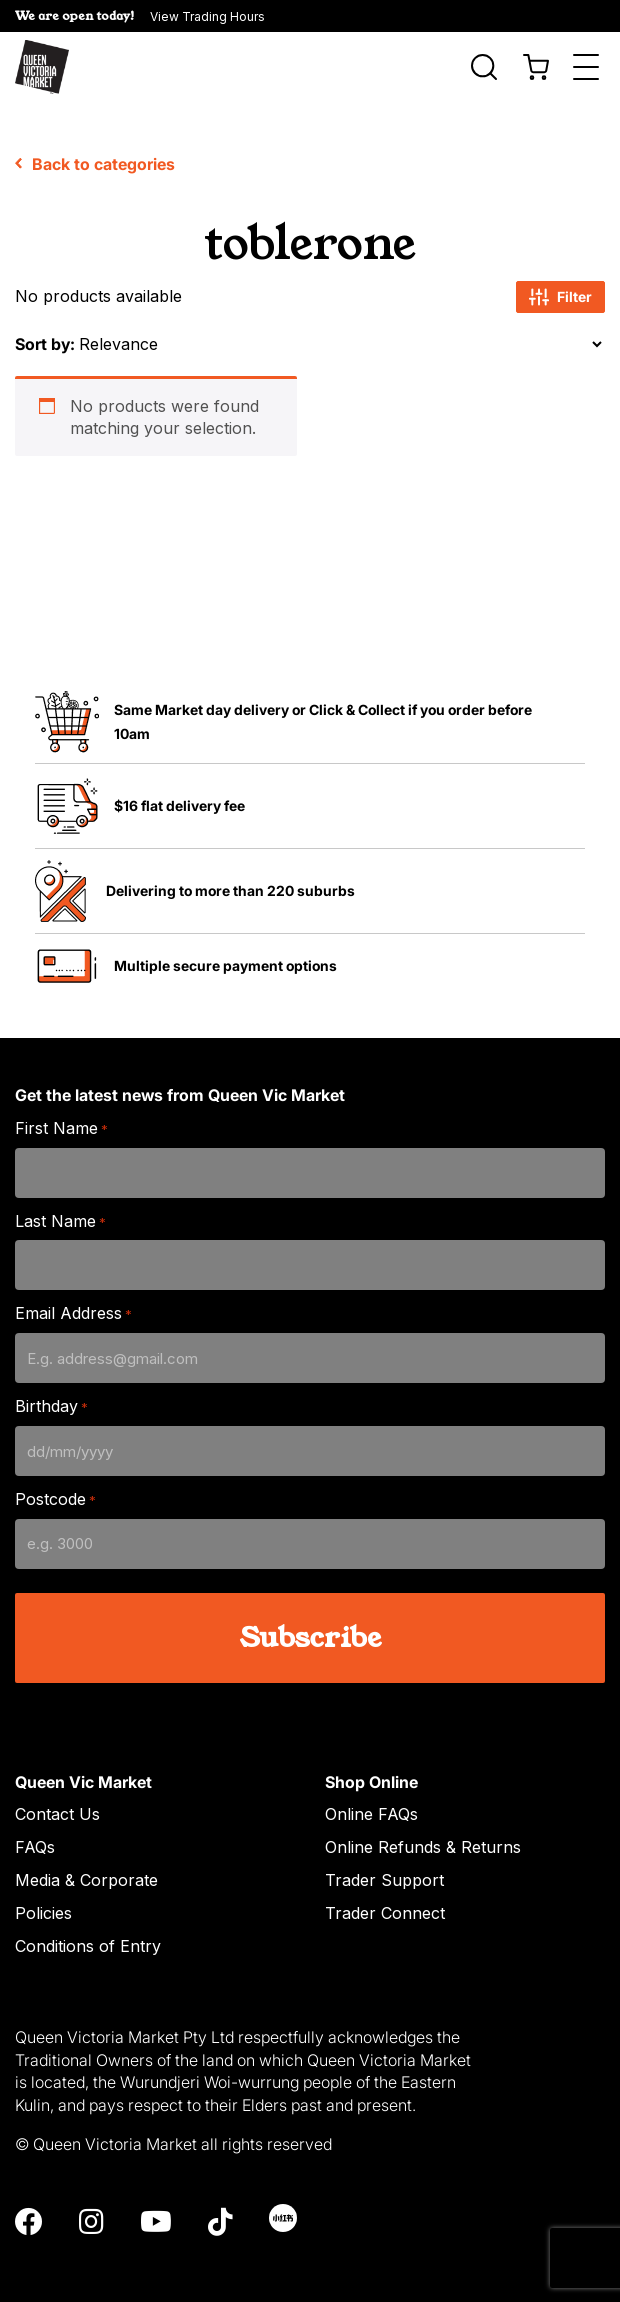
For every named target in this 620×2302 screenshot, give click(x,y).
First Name (61, 1118)
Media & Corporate (86, 1871)
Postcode (55, 1489)
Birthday (51, 1397)
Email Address (73, 1304)
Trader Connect (385, 1903)
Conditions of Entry (88, 1936)
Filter (560, 287)
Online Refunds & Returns (423, 1838)
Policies (43, 1903)
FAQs (35, 1838)
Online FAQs (371, 1805)
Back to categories (95, 154)
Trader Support (384, 1871)
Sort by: (45, 334)
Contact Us (57, 1805)
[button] (310, 16)
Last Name (60, 1211)
